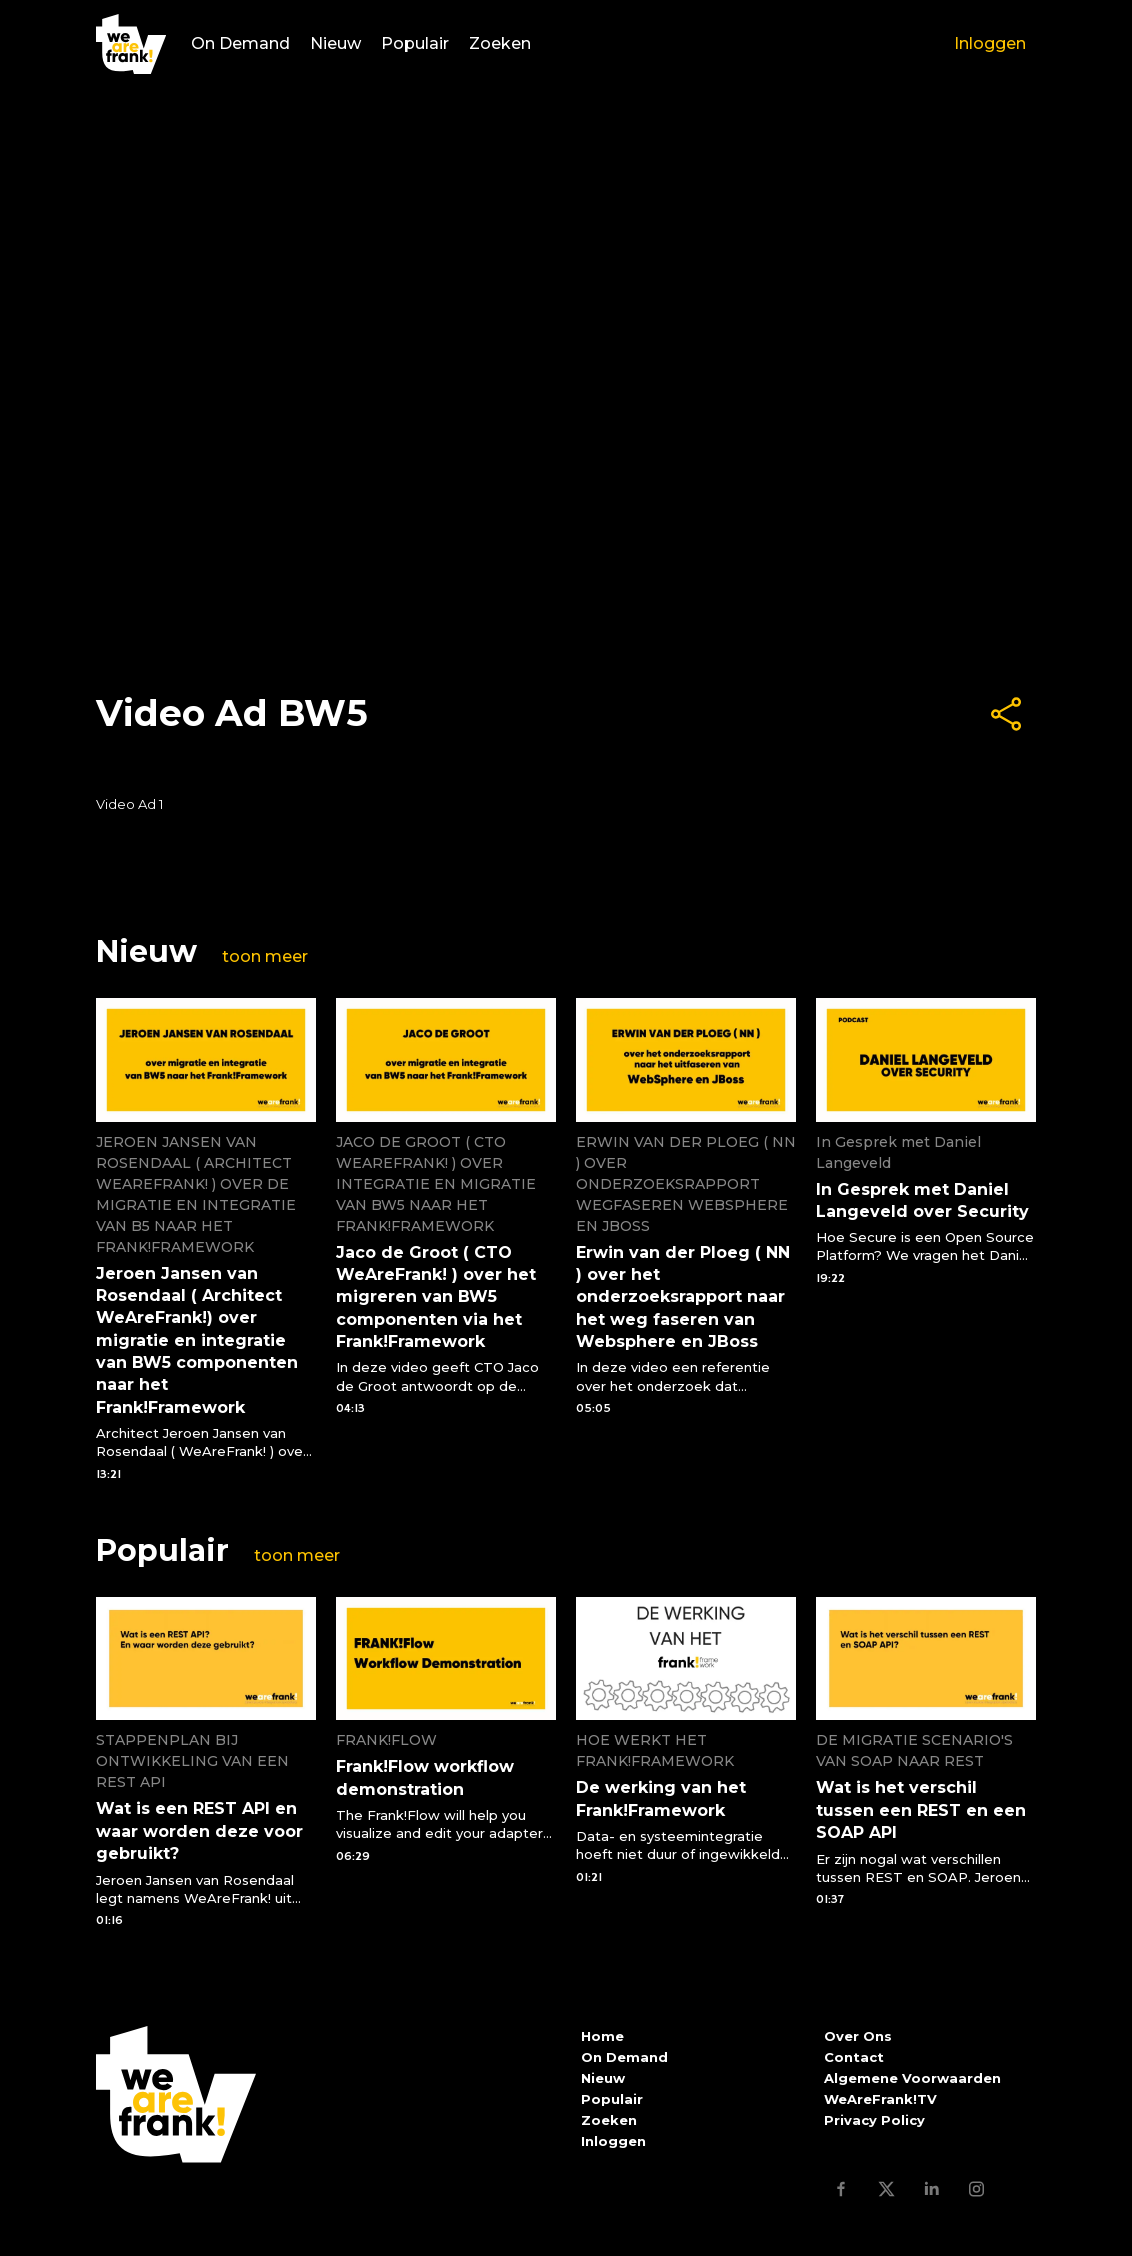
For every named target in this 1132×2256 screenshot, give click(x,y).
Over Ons (858, 2036)
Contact (854, 2057)
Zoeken (500, 44)
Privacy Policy (874, 2120)
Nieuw (335, 44)
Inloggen (990, 44)
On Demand (240, 44)
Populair (415, 44)
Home (602, 2036)
